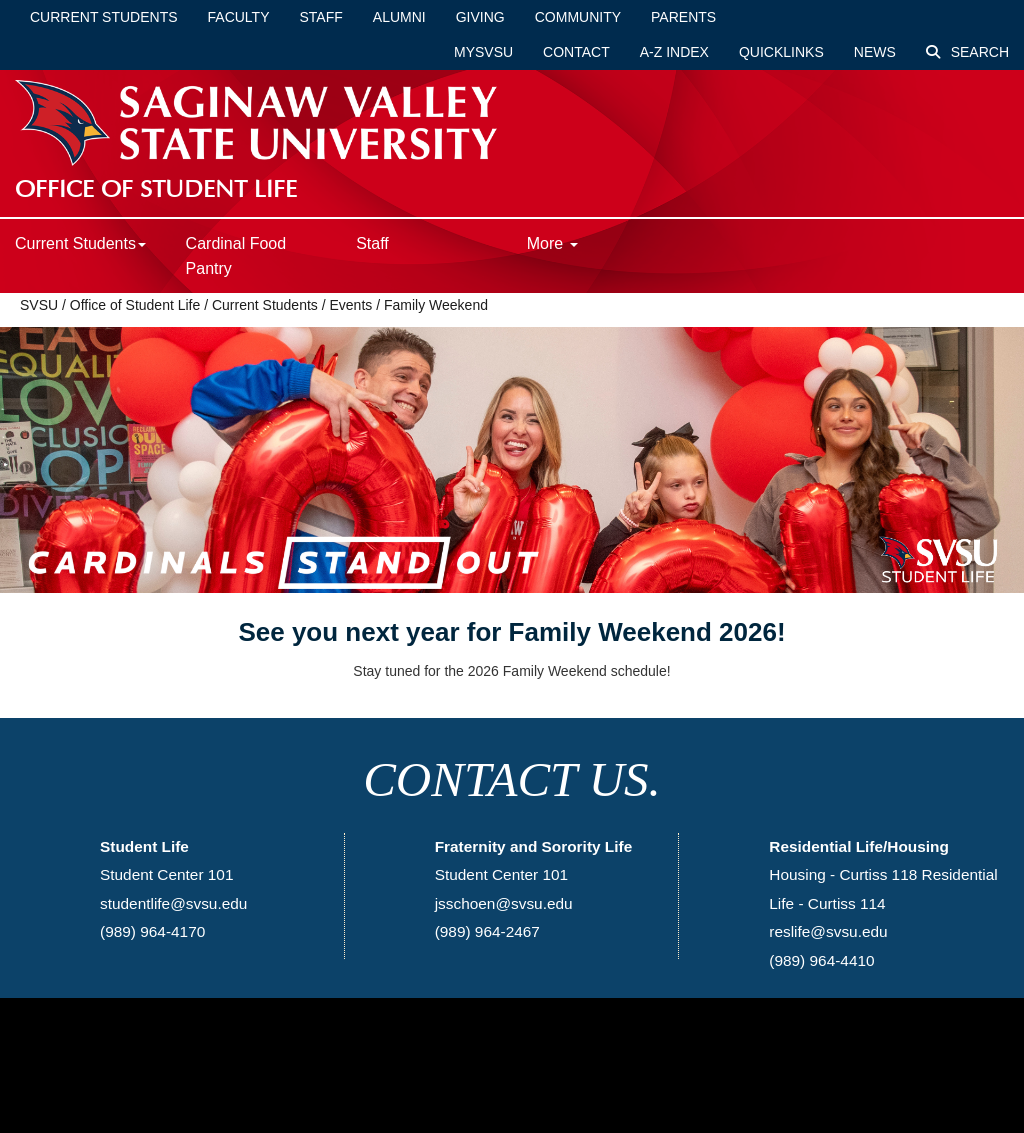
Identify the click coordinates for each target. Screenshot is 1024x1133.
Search (967, 52)
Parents (683, 17)
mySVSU (483, 52)
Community (578, 17)
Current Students (104, 17)
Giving (480, 17)
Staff (321, 17)
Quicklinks (781, 52)
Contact (576, 52)
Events (350, 305)
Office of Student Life (135, 305)
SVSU (39, 305)
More (552, 243)
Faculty (239, 17)
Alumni (399, 17)
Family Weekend (436, 305)
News (875, 52)
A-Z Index (674, 52)
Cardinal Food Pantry (236, 256)
